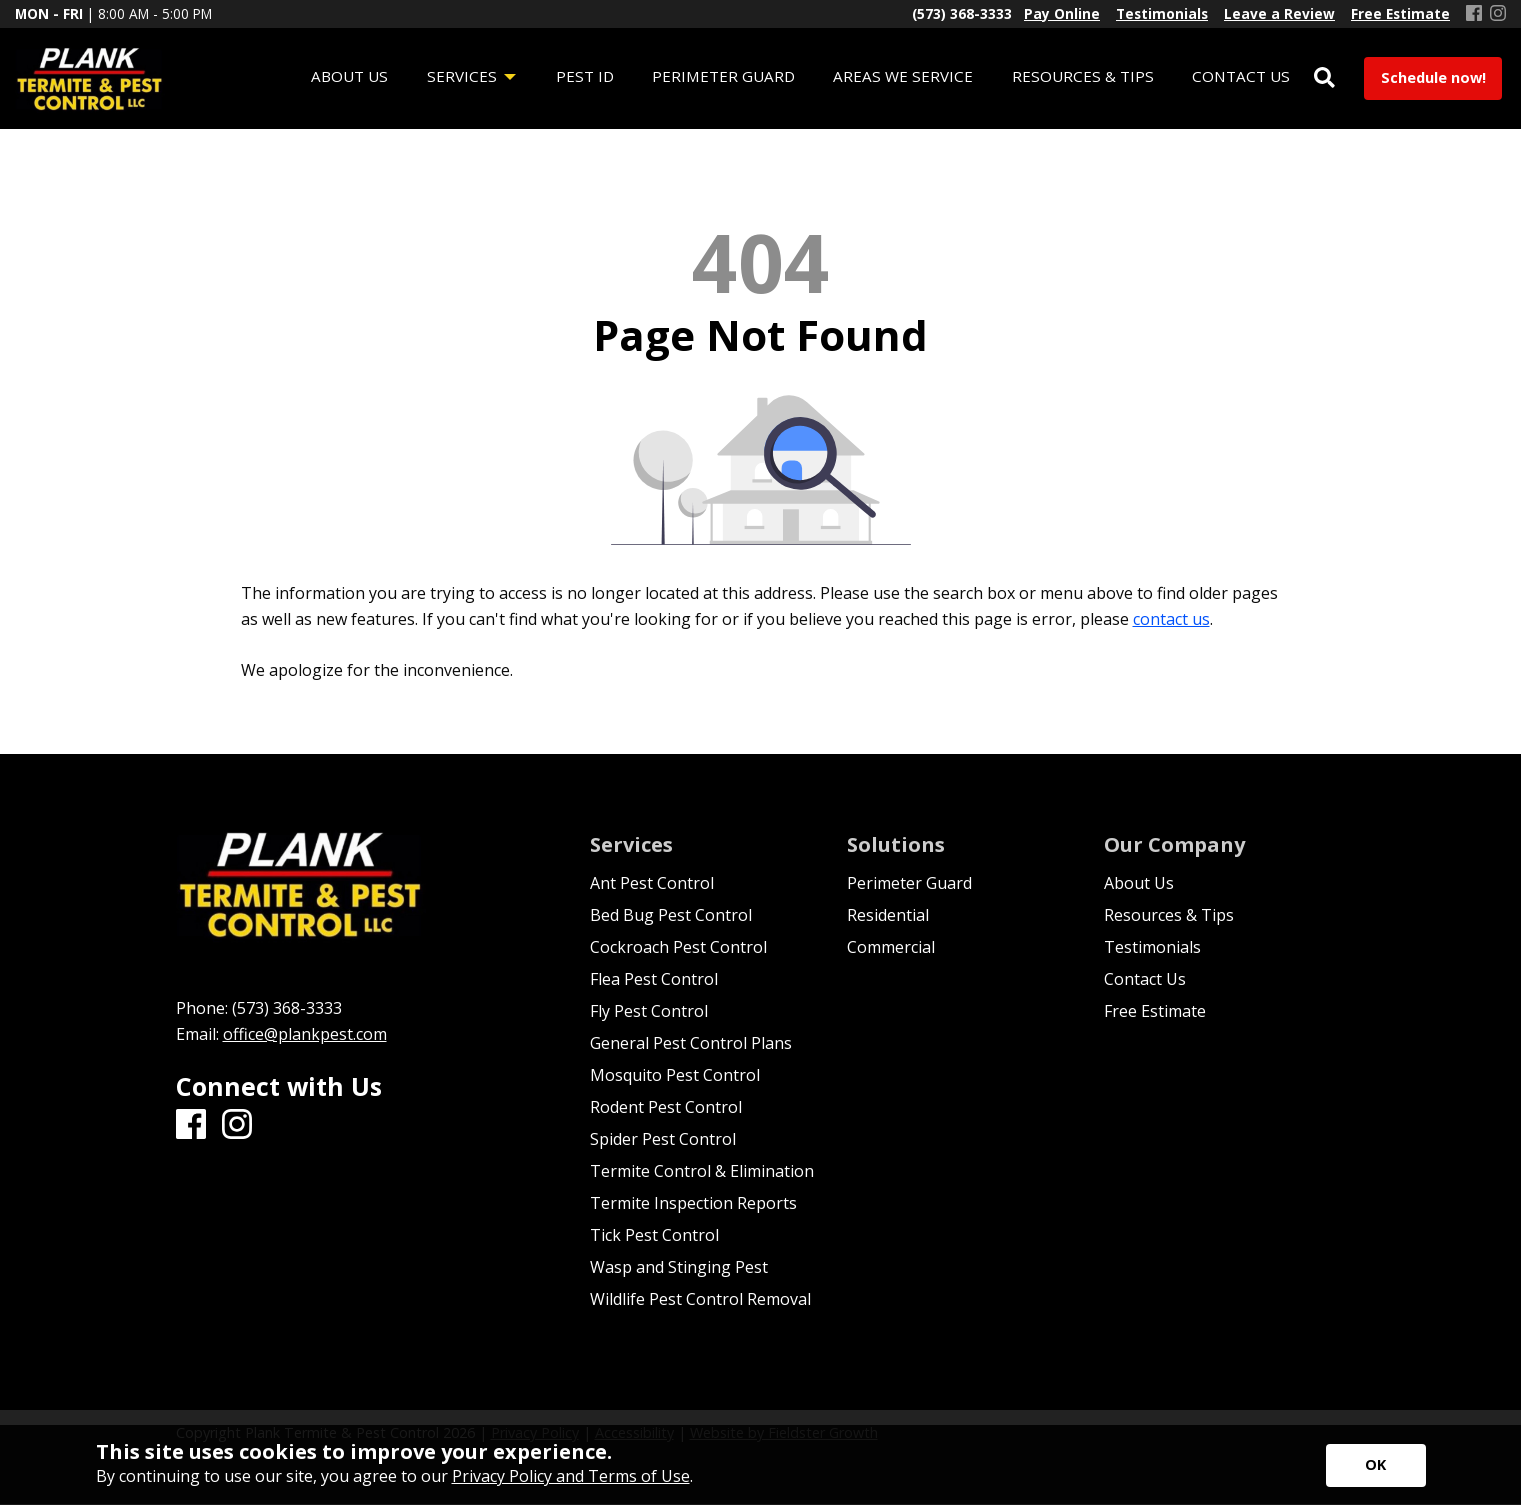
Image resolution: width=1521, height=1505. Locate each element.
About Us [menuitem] (349, 76)
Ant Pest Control (652, 883)
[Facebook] (1474, 14)
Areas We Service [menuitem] (903, 76)
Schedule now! (1433, 77)
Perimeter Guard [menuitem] (723, 76)
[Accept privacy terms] (1376, 1465)
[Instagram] (1498, 14)
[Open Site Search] (1324, 78)
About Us (1139, 883)
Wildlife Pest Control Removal (700, 1299)
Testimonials (1152, 947)
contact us (1171, 619)
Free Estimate (1155, 1011)
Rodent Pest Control (666, 1107)
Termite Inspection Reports (693, 1203)
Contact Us (1145, 979)
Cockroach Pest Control (678, 947)
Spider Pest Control (663, 1139)
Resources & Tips (1169, 915)
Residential (888, 915)
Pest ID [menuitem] (585, 76)
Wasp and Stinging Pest (679, 1267)
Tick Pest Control (654, 1235)
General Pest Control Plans (691, 1043)
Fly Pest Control (649, 1011)
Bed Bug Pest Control (671, 915)
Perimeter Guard (909, 883)
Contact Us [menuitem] (1241, 76)
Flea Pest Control (654, 979)
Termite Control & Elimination (702, 1171)
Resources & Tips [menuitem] (1083, 76)
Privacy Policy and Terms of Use (571, 1476)
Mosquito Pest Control (675, 1075)
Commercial (891, 947)
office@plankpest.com (305, 1034)
